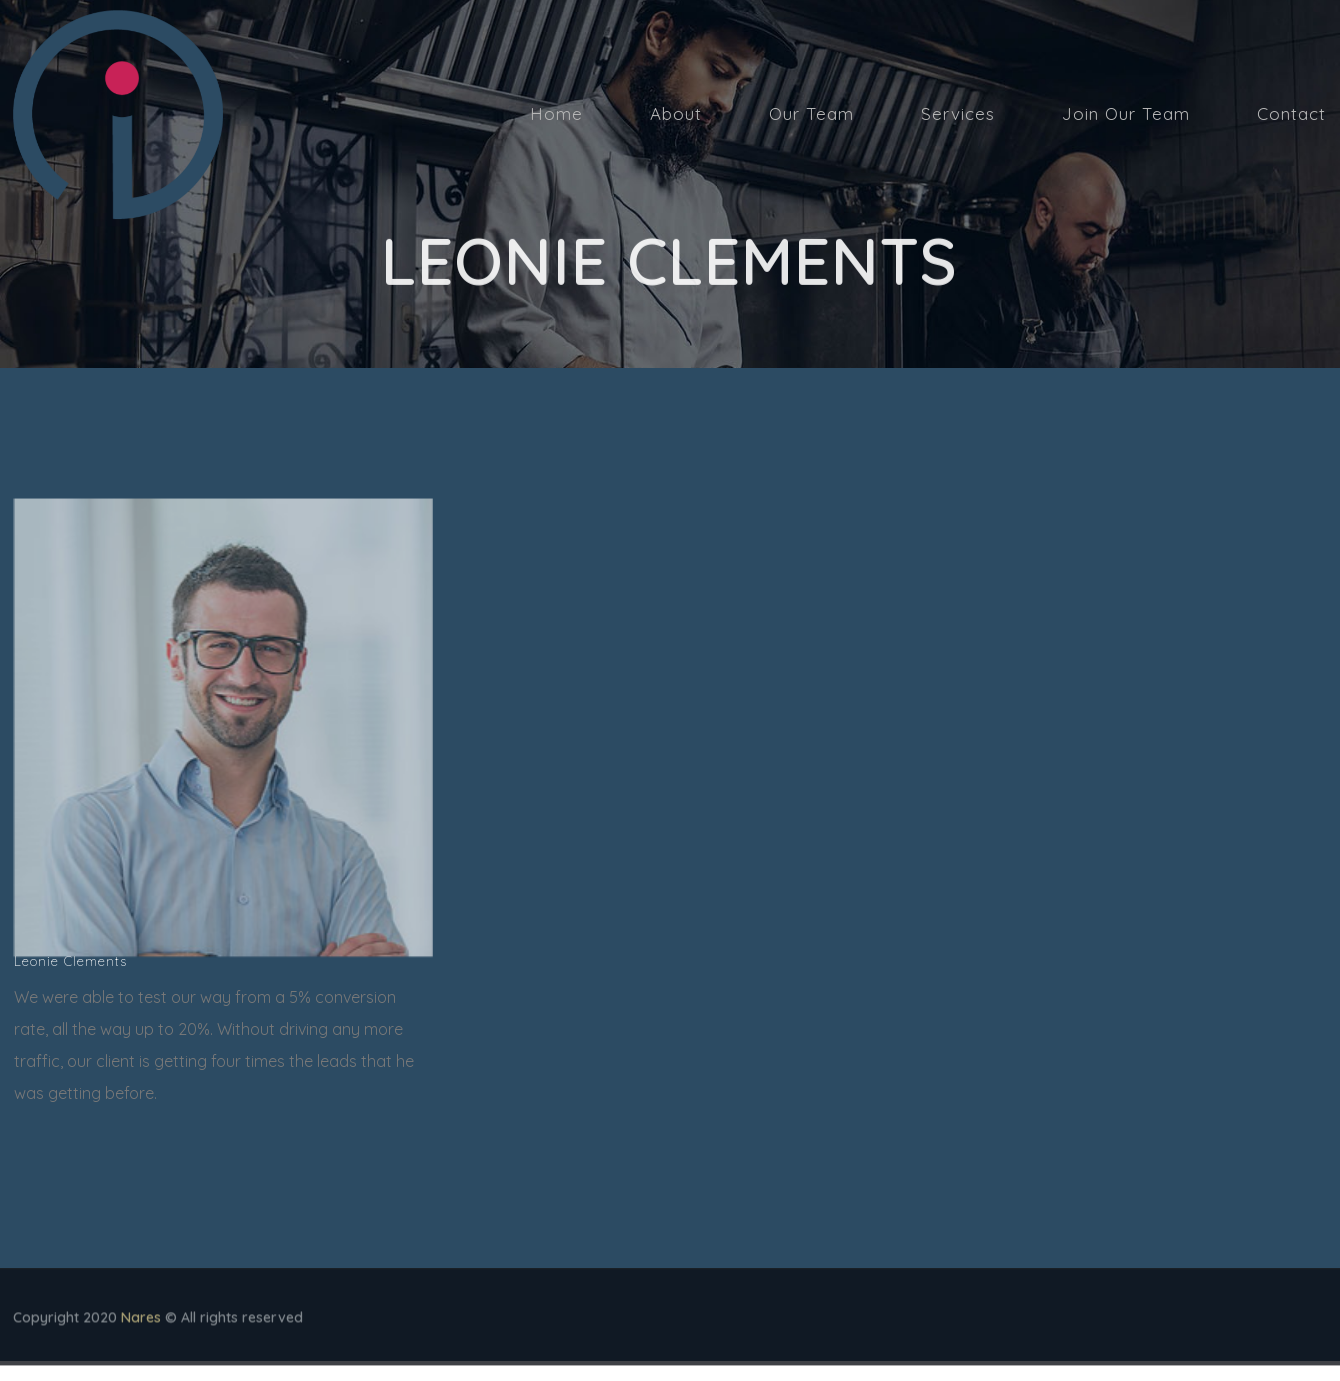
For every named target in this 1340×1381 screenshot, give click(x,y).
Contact (1291, 113)
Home (556, 113)
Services (958, 113)
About (676, 113)
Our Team (811, 113)
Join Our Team (1126, 113)
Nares (141, 1321)
